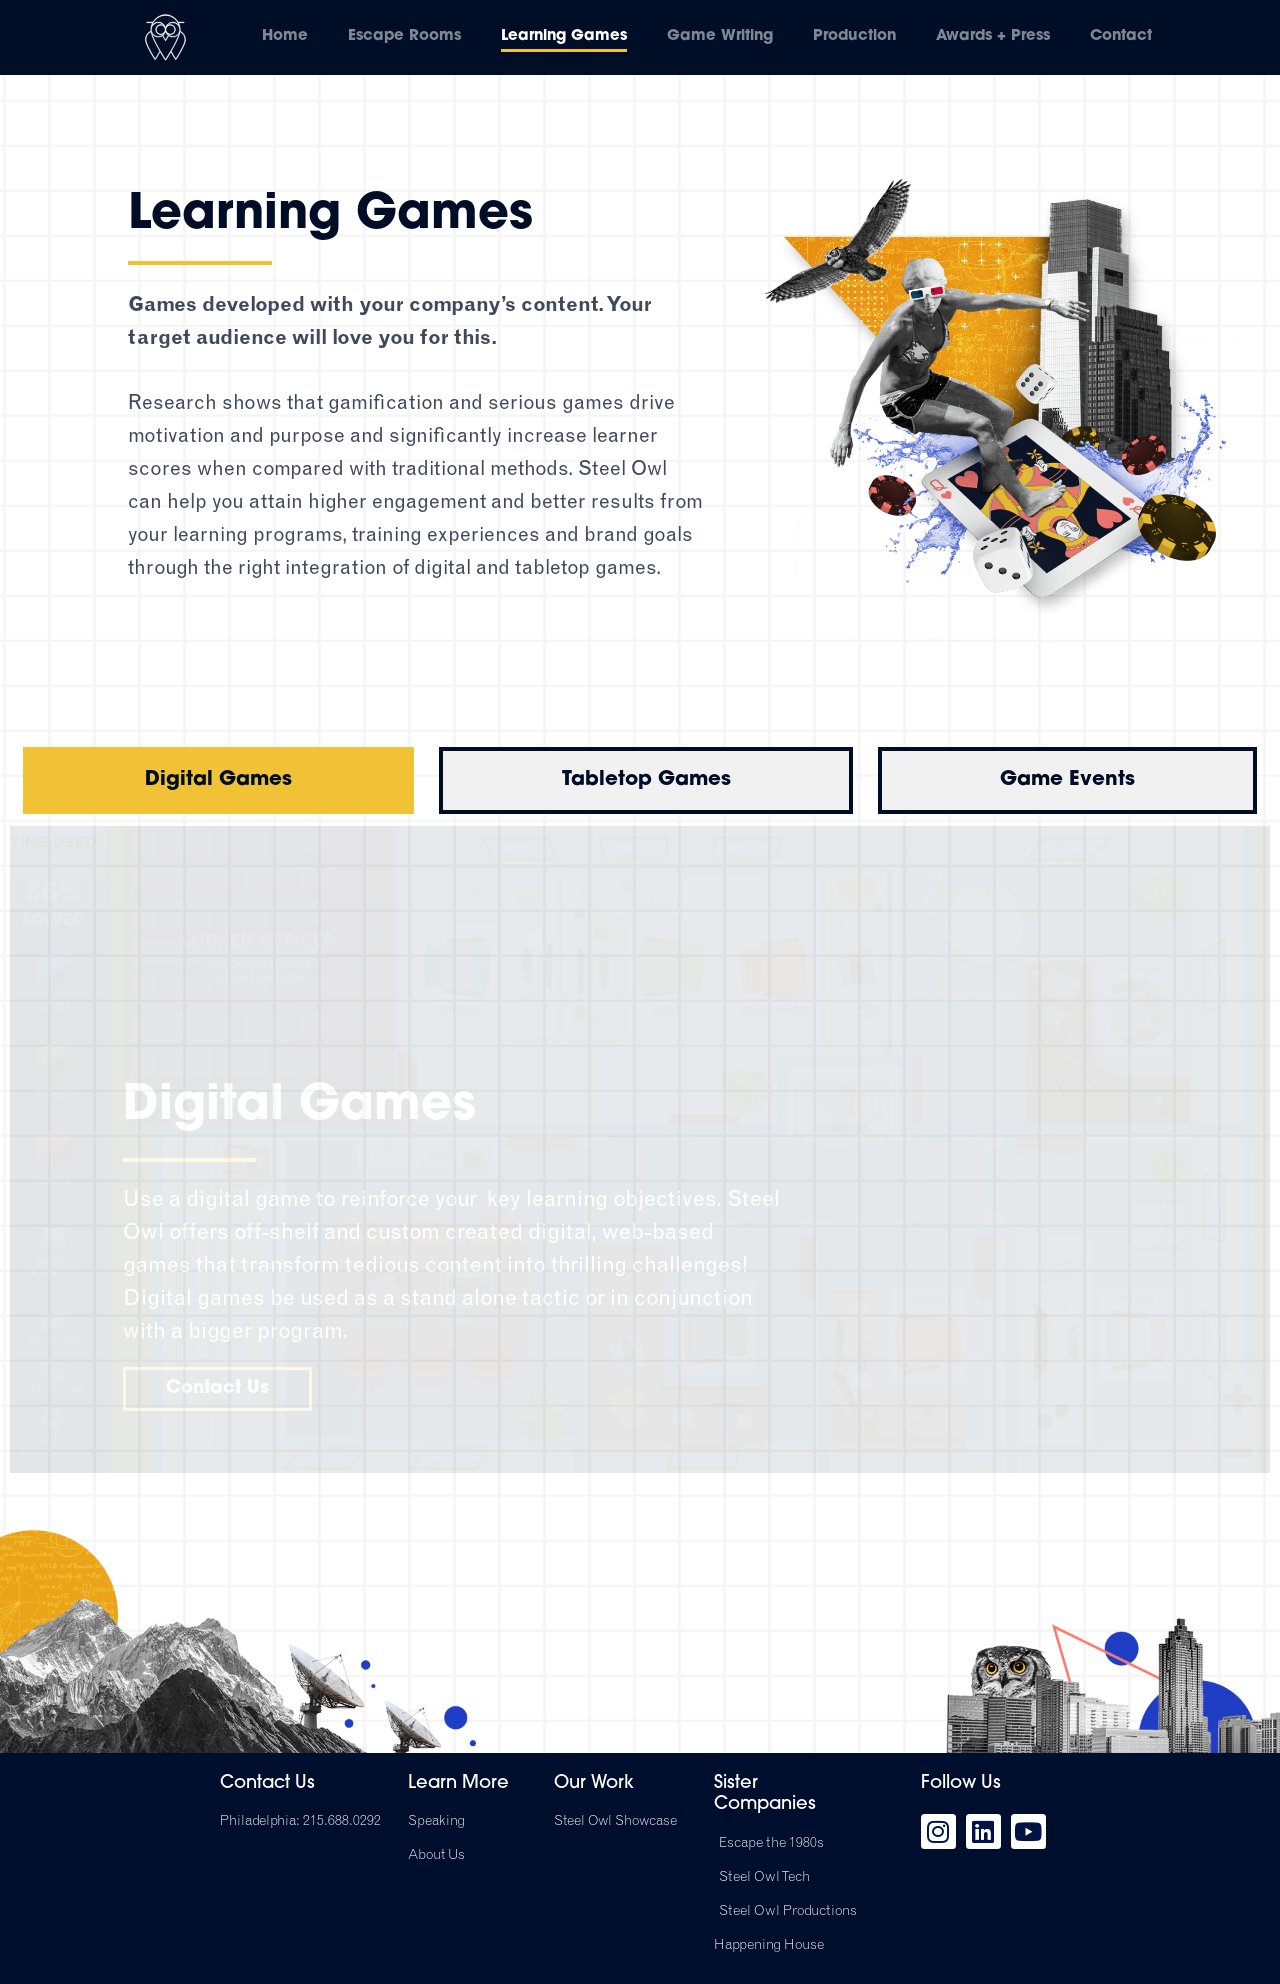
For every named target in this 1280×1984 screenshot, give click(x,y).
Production (854, 36)
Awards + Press (993, 36)
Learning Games (564, 36)
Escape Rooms (404, 36)
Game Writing (720, 36)
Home (285, 36)
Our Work (594, 1783)
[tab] (218, 780)
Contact (1121, 36)
